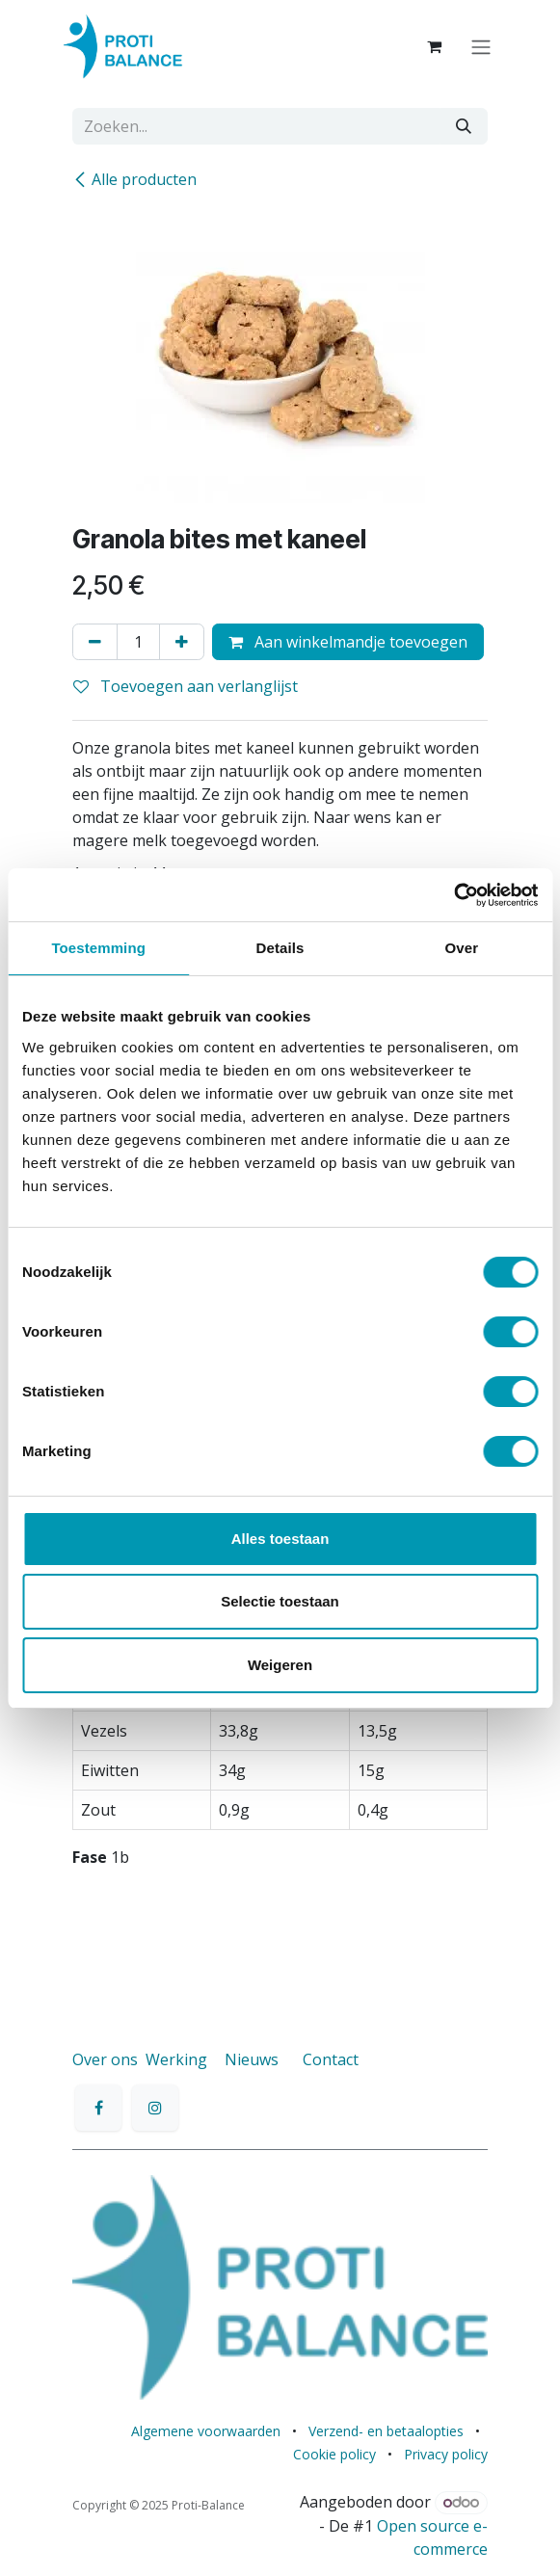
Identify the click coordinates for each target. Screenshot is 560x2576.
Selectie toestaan (280, 1601)
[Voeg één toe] (181, 642)
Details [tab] (280, 948)
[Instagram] (155, 2108)
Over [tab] (462, 948)
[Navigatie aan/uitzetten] (483, 46)
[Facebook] (98, 2108)
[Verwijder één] (95, 642)
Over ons (105, 2059)
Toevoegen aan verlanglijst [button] (185, 686)
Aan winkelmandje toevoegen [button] (347, 641)
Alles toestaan (280, 1538)
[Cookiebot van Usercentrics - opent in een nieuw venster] (453, 895)
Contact (331, 2059)
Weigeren (280, 1665)
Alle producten (134, 179)
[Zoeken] (464, 126)
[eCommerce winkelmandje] (436, 46)
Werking (176, 2059)
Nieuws (252, 2059)
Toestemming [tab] (98, 948)
